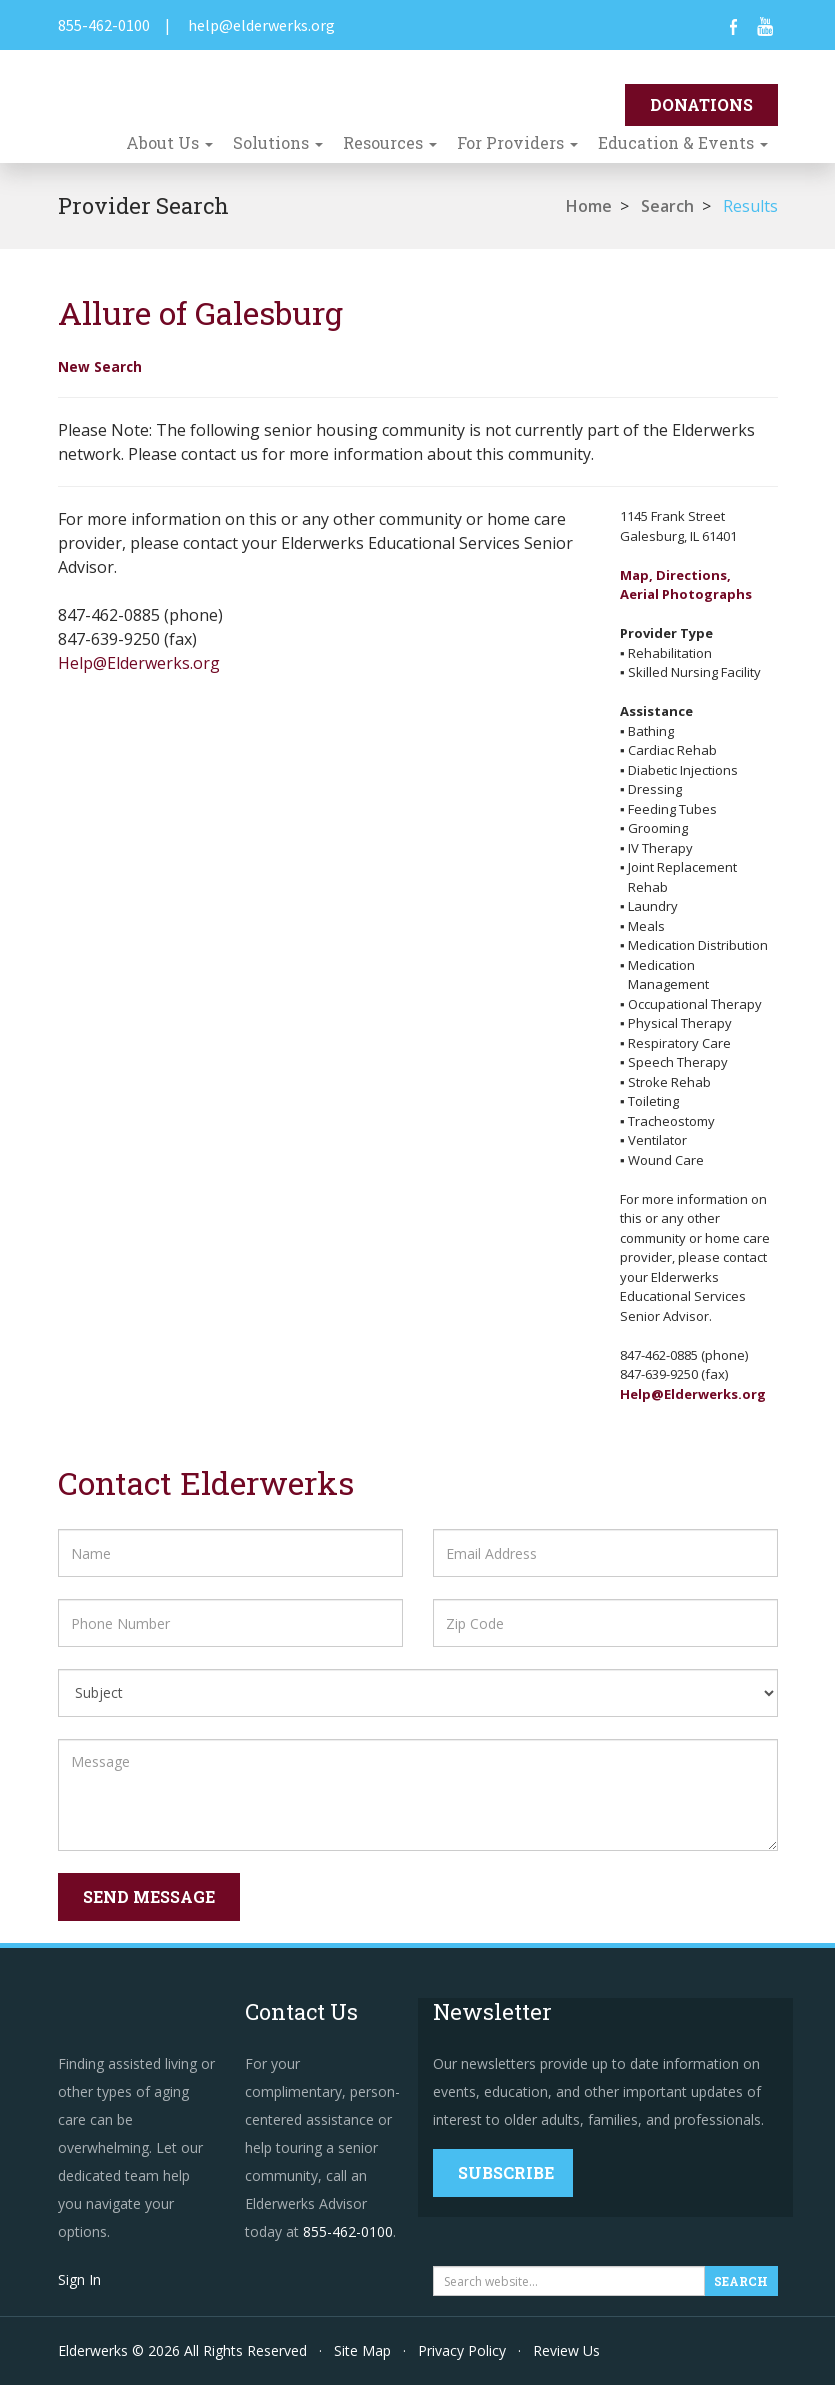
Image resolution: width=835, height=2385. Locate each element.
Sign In (79, 2279)
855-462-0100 (104, 25)
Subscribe (506, 2172)
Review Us (566, 2350)
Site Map (362, 2350)
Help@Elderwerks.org (139, 663)
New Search (100, 366)
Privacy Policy (462, 2350)
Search (667, 206)
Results (750, 206)
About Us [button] (169, 142)
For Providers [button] (517, 142)
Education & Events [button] (683, 142)
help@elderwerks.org (261, 25)
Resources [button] (390, 142)
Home (589, 206)
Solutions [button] (278, 142)
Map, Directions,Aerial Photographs (686, 585)
